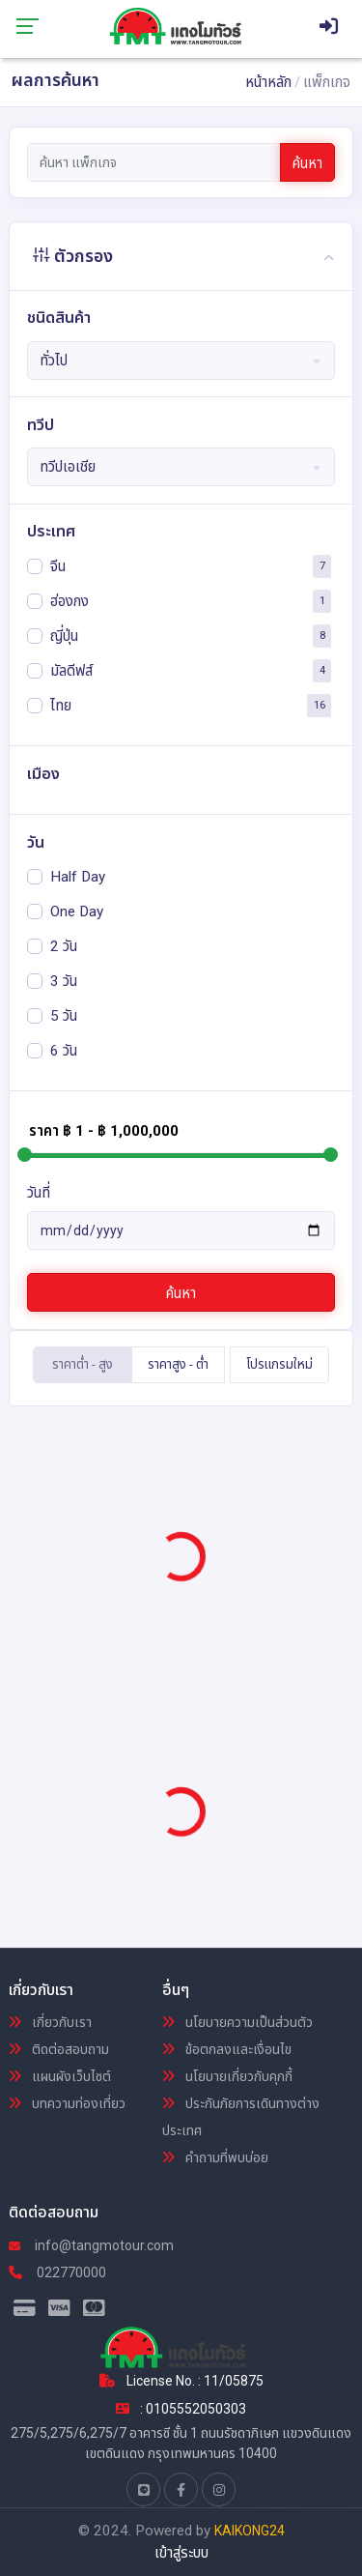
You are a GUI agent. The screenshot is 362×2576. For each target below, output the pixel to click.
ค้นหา (307, 163)
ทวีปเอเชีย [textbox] (68, 467)
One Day (76, 910)
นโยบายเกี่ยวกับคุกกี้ (227, 2076)
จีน (58, 565)
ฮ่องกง (69, 600)
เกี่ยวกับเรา (50, 2022)
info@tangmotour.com (91, 2245)
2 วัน (63, 945)
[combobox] (181, 360)
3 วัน (63, 980)
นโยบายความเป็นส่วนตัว (237, 2022)
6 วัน (63, 1049)
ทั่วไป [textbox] (54, 360)
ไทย (60, 704)
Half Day (77, 875)
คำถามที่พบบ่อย (215, 2157)
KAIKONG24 (249, 2530)
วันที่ (38, 1192)
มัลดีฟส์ (71, 670)
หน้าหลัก (268, 82)
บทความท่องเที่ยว (67, 2103)
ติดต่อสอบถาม (59, 2049)
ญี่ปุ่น (64, 635)
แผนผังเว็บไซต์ (60, 2076)
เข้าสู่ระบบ (181, 2553)
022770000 (57, 2272)
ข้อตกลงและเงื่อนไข (227, 2049)
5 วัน (63, 1015)
